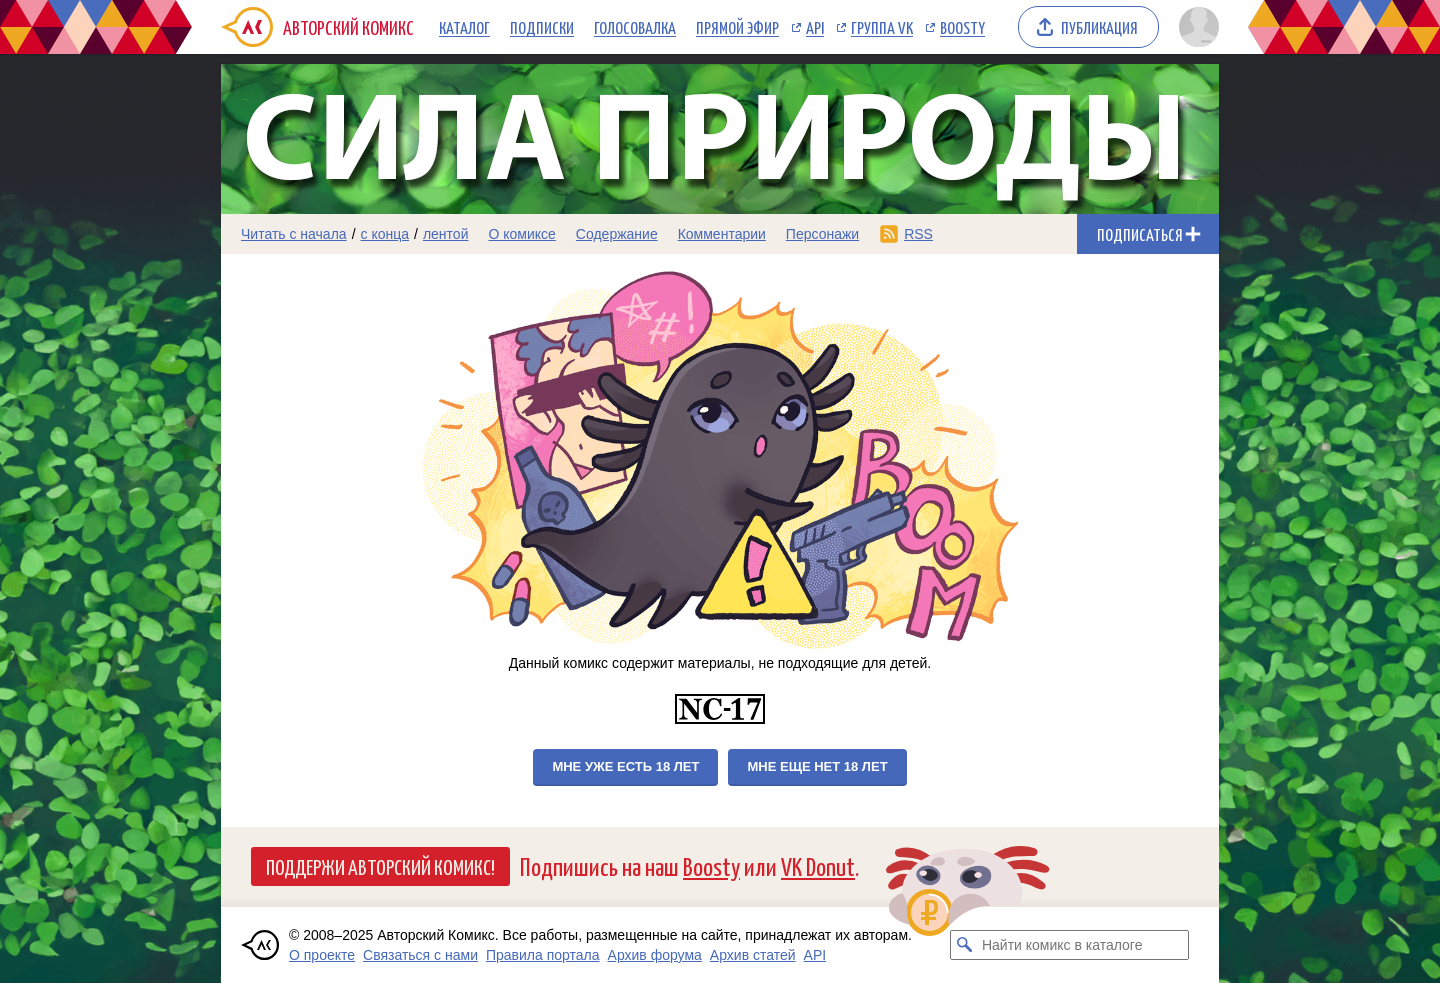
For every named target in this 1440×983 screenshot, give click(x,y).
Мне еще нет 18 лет (817, 766)
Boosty (962, 27)
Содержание (617, 234)
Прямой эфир (737, 27)
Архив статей (753, 955)
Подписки (542, 27)
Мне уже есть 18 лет (625, 766)
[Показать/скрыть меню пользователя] (1195, 27)
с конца (385, 234)
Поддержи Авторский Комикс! (380, 866)
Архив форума (655, 955)
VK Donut (818, 865)
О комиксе (521, 234)
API (815, 27)
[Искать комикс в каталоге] (965, 945)
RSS (918, 234)
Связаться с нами (420, 955)
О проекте (322, 955)
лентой (446, 234)
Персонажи (822, 234)
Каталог (464, 27)
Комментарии (722, 234)
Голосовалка (635, 27)
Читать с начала (294, 234)
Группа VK (882, 27)
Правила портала (543, 955)
